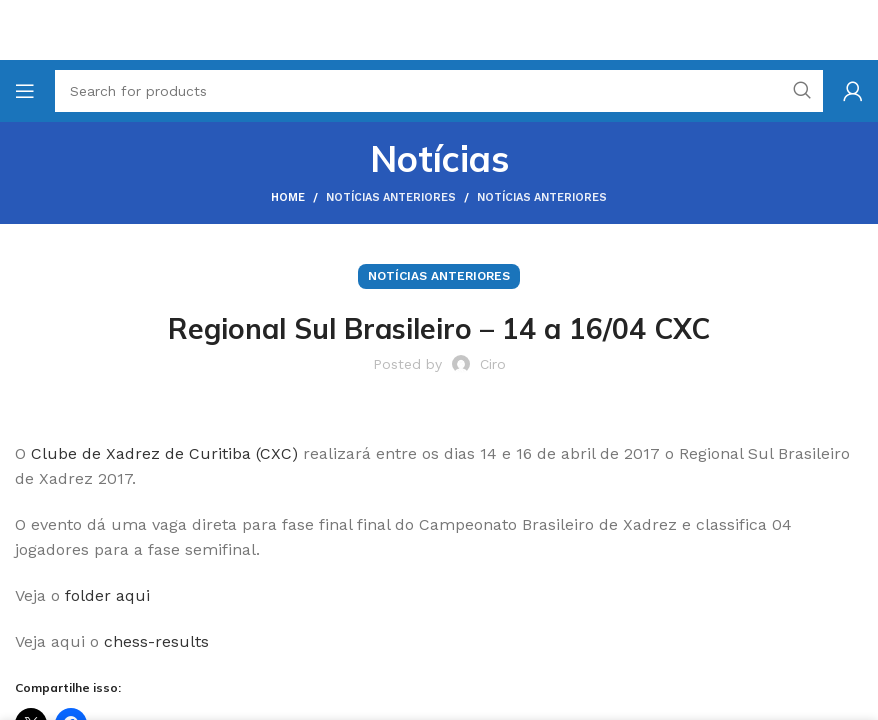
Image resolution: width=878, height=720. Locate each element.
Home (288, 197)
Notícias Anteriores (391, 197)
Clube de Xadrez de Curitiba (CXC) (164, 453)
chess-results (156, 641)
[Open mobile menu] (25, 91)
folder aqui (107, 595)
